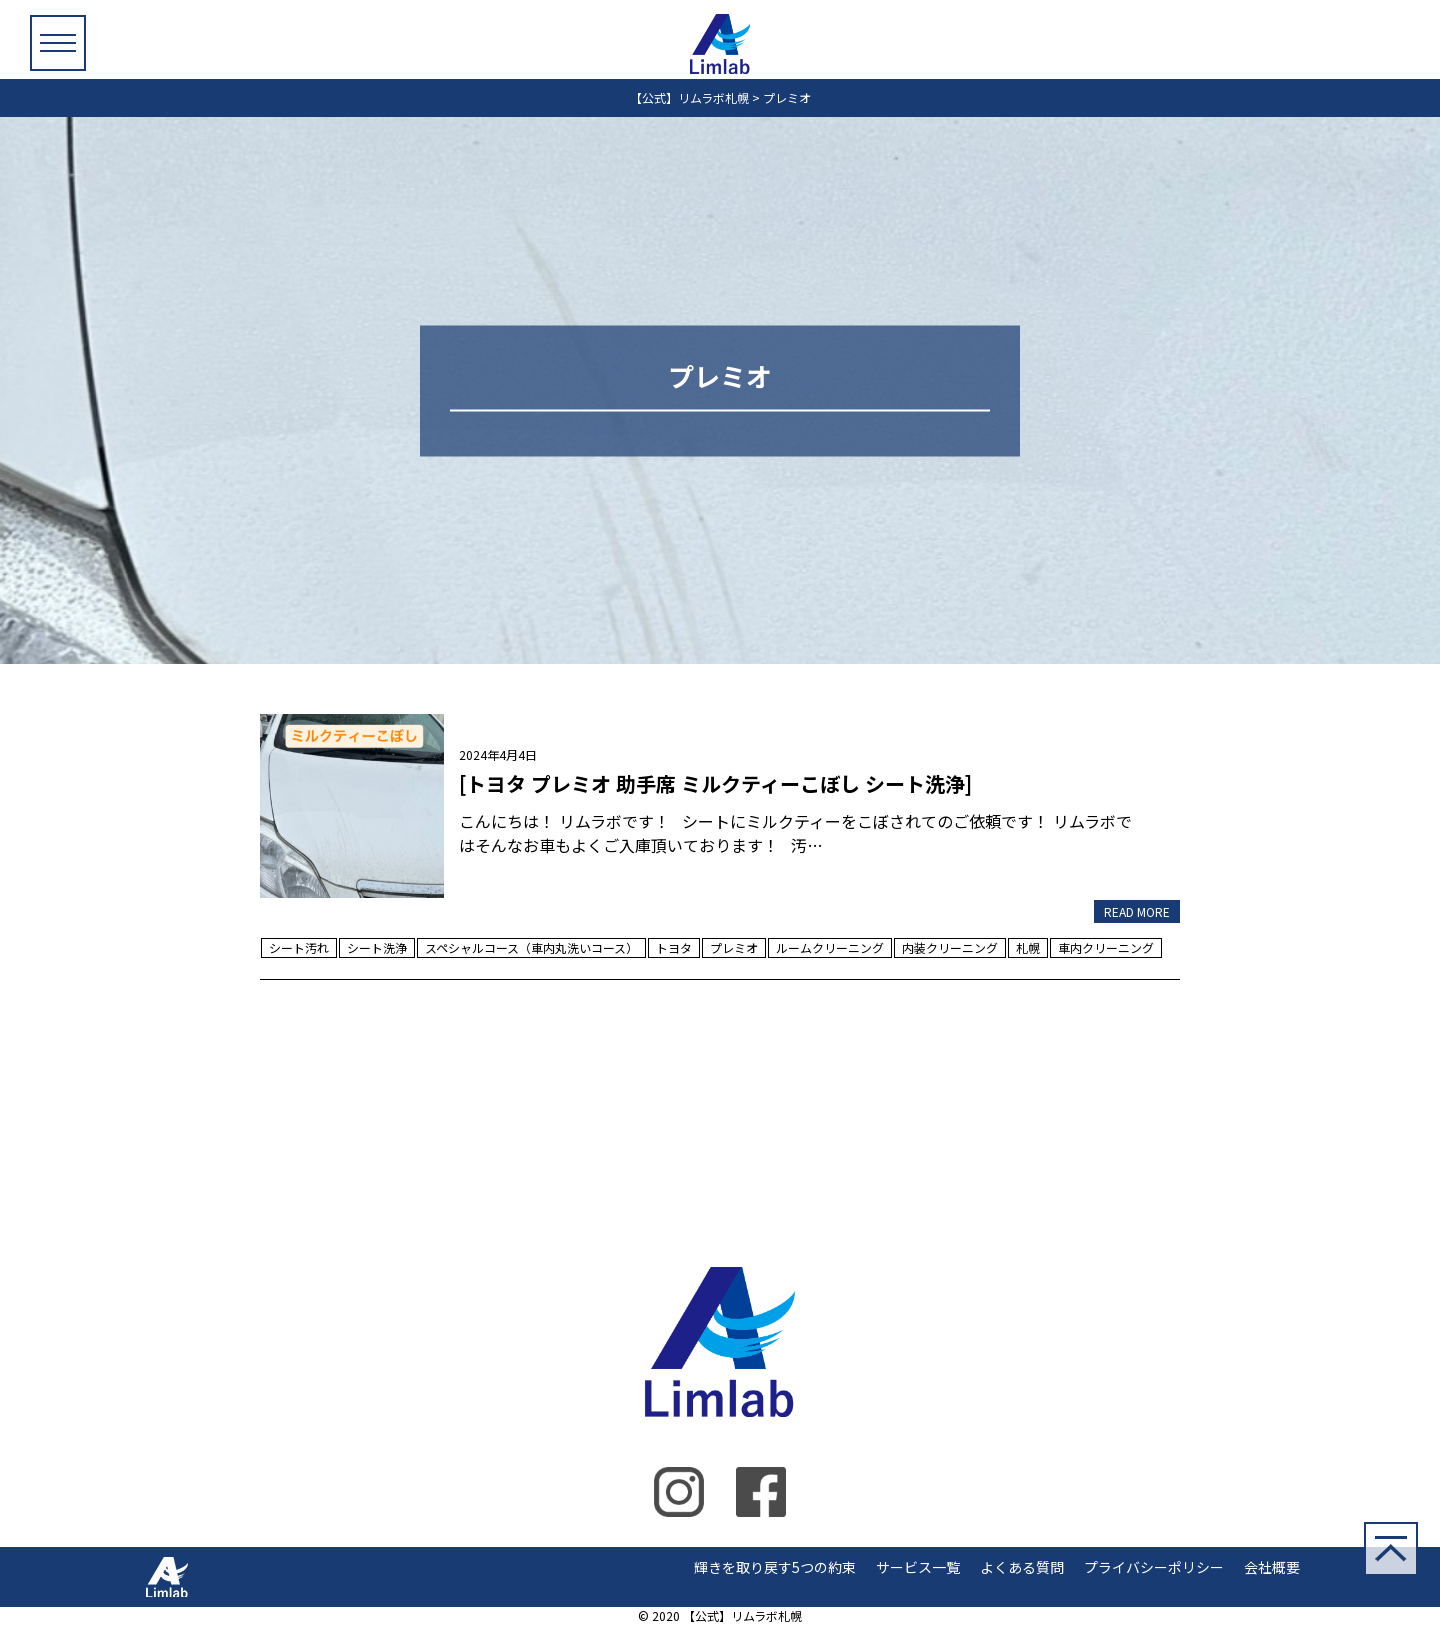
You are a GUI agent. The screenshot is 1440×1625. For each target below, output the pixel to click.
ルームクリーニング (830, 947)
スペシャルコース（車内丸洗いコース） (531, 947)
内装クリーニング (950, 947)
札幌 (1028, 947)
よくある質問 (1022, 1567)
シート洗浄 (377, 947)
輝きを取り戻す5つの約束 (775, 1567)
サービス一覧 (918, 1567)
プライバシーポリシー (1154, 1567)
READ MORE (1137, 911)
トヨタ (674, 947)
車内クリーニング (1106, 947)
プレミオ (734, 947)
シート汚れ (299, 947)
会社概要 (1272, 1567)
